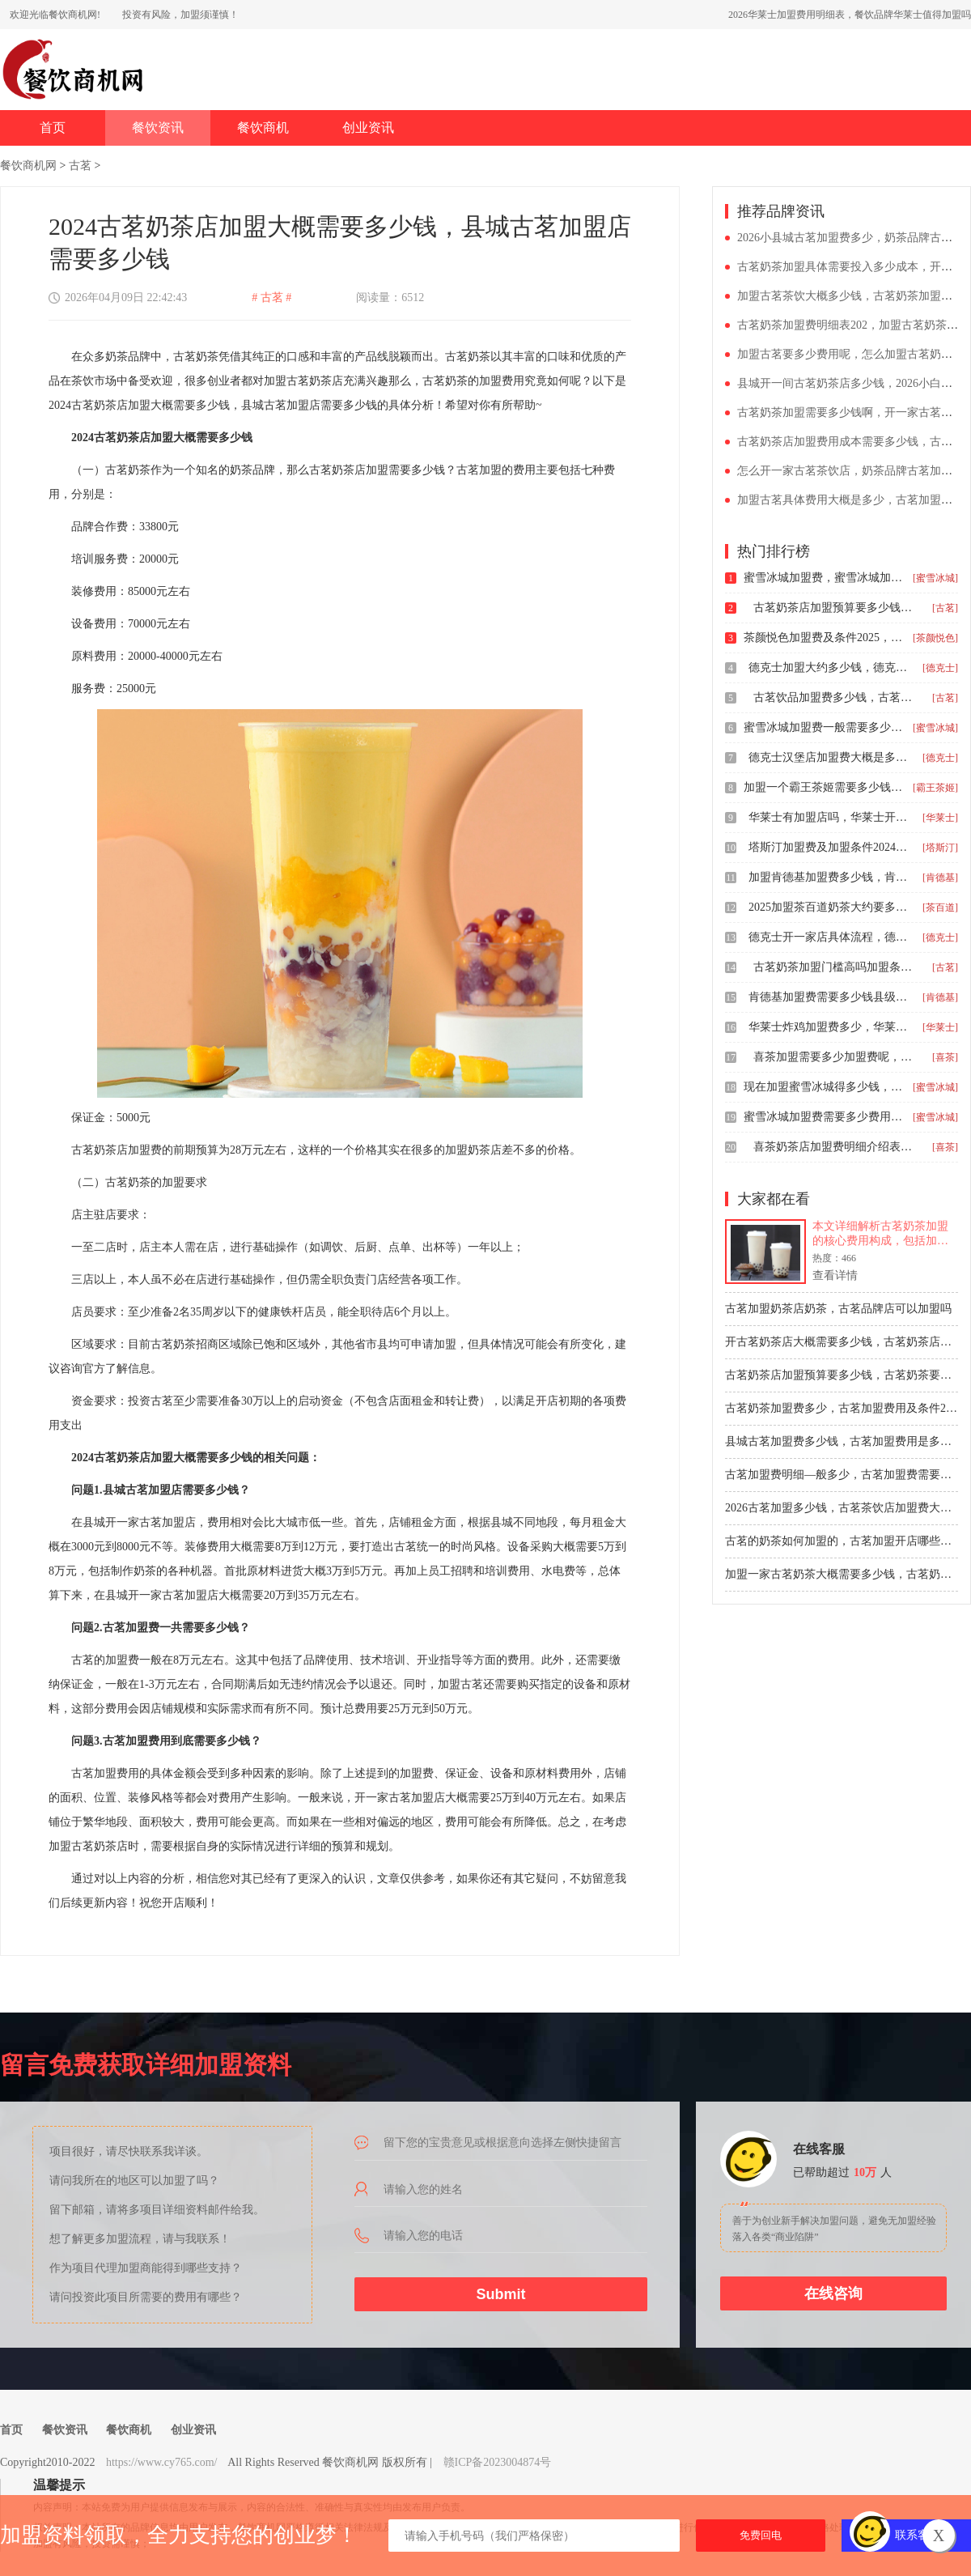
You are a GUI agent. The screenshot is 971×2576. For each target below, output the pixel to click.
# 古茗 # (271, 297)
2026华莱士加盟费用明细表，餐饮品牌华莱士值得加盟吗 (849, 14)
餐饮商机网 (28, 165)
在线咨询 (833, 2293)
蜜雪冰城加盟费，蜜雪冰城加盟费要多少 (824, 578)
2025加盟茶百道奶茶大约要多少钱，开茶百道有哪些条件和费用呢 (829, 907)
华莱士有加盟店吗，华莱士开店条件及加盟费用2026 (829, 817)
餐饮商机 (263, 127)
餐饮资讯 (158, 127)
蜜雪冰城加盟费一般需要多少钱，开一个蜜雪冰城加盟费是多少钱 (824, 727)
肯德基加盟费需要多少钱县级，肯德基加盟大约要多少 (829, 997)
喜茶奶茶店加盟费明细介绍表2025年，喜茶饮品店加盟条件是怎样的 (834, 1147)
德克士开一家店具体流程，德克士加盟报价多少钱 (829, 937)
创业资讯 (368, 127)
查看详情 (835, 1275)
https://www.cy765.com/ (162, 2462)
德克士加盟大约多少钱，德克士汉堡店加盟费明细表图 (829, 667)
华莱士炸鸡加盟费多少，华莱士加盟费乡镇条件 (829, 1027)
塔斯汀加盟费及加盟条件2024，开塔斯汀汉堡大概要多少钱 (829, 847)
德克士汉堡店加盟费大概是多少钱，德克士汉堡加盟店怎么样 (829, 757)
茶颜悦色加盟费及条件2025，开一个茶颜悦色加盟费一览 (824, 637)
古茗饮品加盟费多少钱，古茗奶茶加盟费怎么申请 (834, 697)
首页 (53, 127)
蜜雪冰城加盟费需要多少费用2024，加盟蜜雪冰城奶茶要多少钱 (824, 1117)
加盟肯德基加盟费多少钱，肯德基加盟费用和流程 (829, 877)
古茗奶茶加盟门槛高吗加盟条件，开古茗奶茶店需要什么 (834, 967)
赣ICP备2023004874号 (497, 2462)
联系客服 (917, 2535)
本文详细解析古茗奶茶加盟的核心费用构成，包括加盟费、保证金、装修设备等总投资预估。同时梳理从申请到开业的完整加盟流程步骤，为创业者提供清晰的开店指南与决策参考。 (880, 1234)
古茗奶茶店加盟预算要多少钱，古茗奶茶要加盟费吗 (834, 607)
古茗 (80, 165)
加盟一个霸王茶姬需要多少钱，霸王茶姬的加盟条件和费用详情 (824, 787)
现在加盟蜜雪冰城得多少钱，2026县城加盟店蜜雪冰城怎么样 (824, 1087)
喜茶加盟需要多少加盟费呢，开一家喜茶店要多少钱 (834, 1057)
